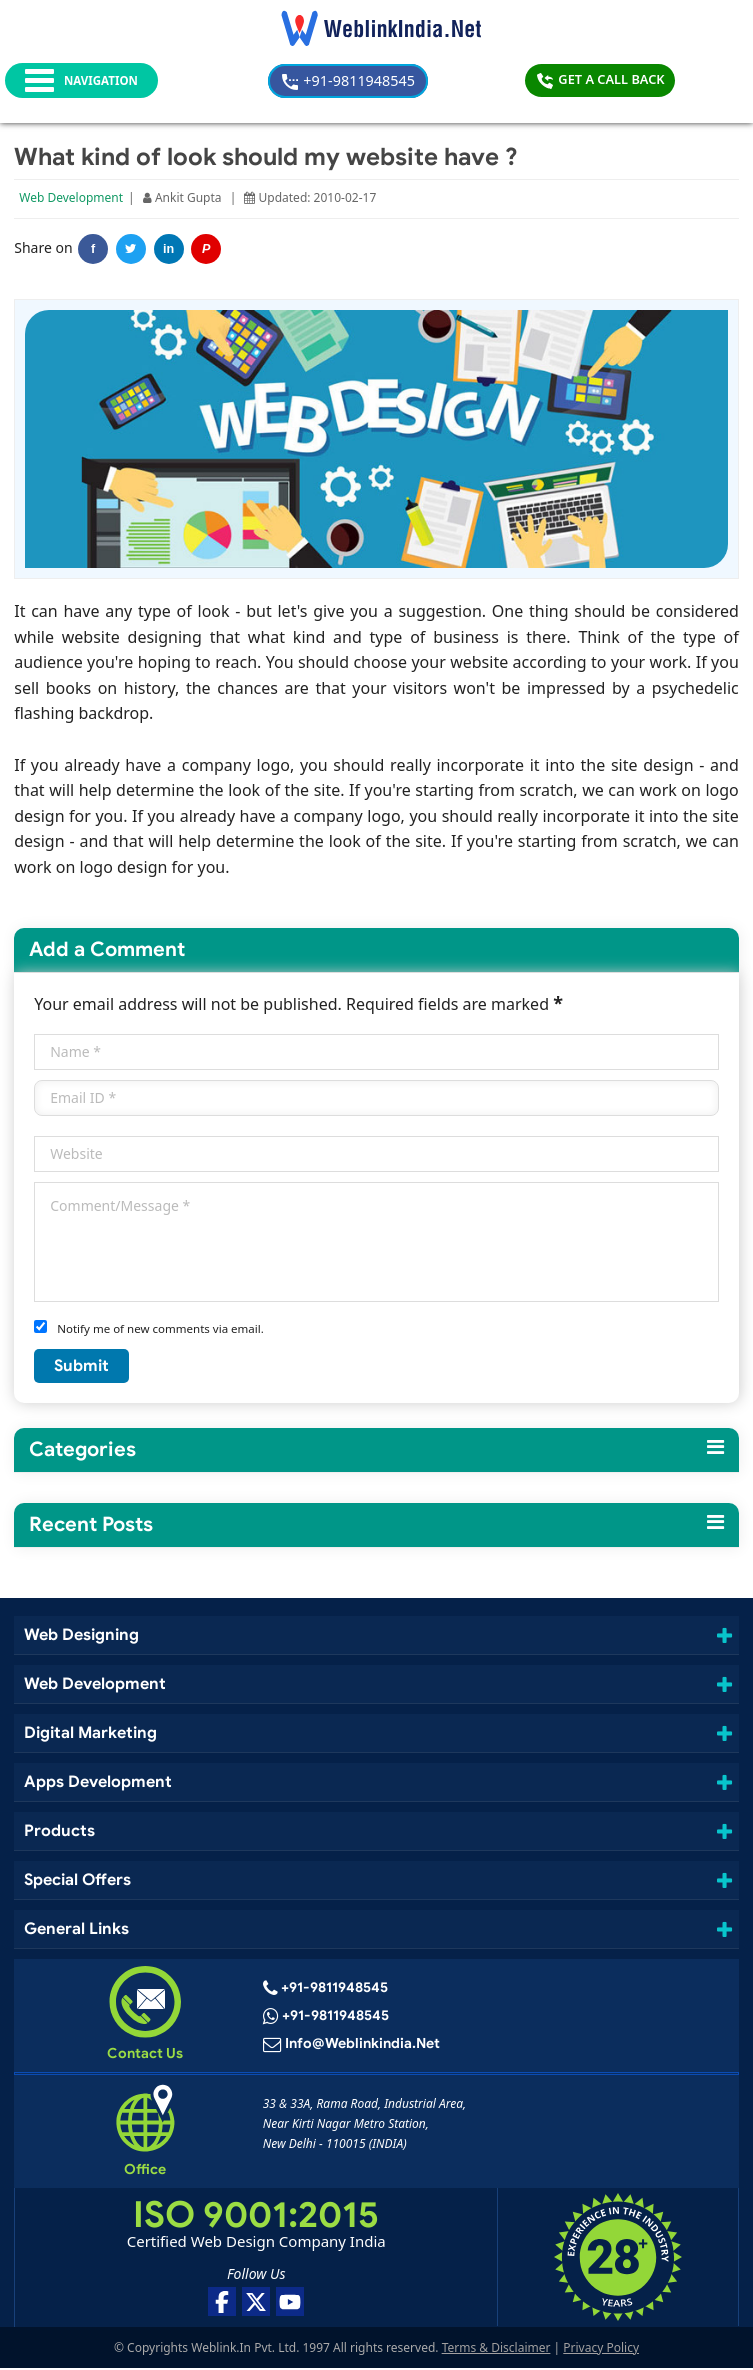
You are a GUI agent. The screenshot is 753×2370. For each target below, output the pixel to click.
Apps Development (97, 1783)
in (169, 251)
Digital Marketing (89, 1734)
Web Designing (82, 1636)
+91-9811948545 (381, 80)
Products (59, 1832)
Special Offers (79, 1881)
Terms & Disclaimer (496, 2349)
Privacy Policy (601, 2349)
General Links (78, 1931)
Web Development (72, 199)
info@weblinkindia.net (362, 2047)
